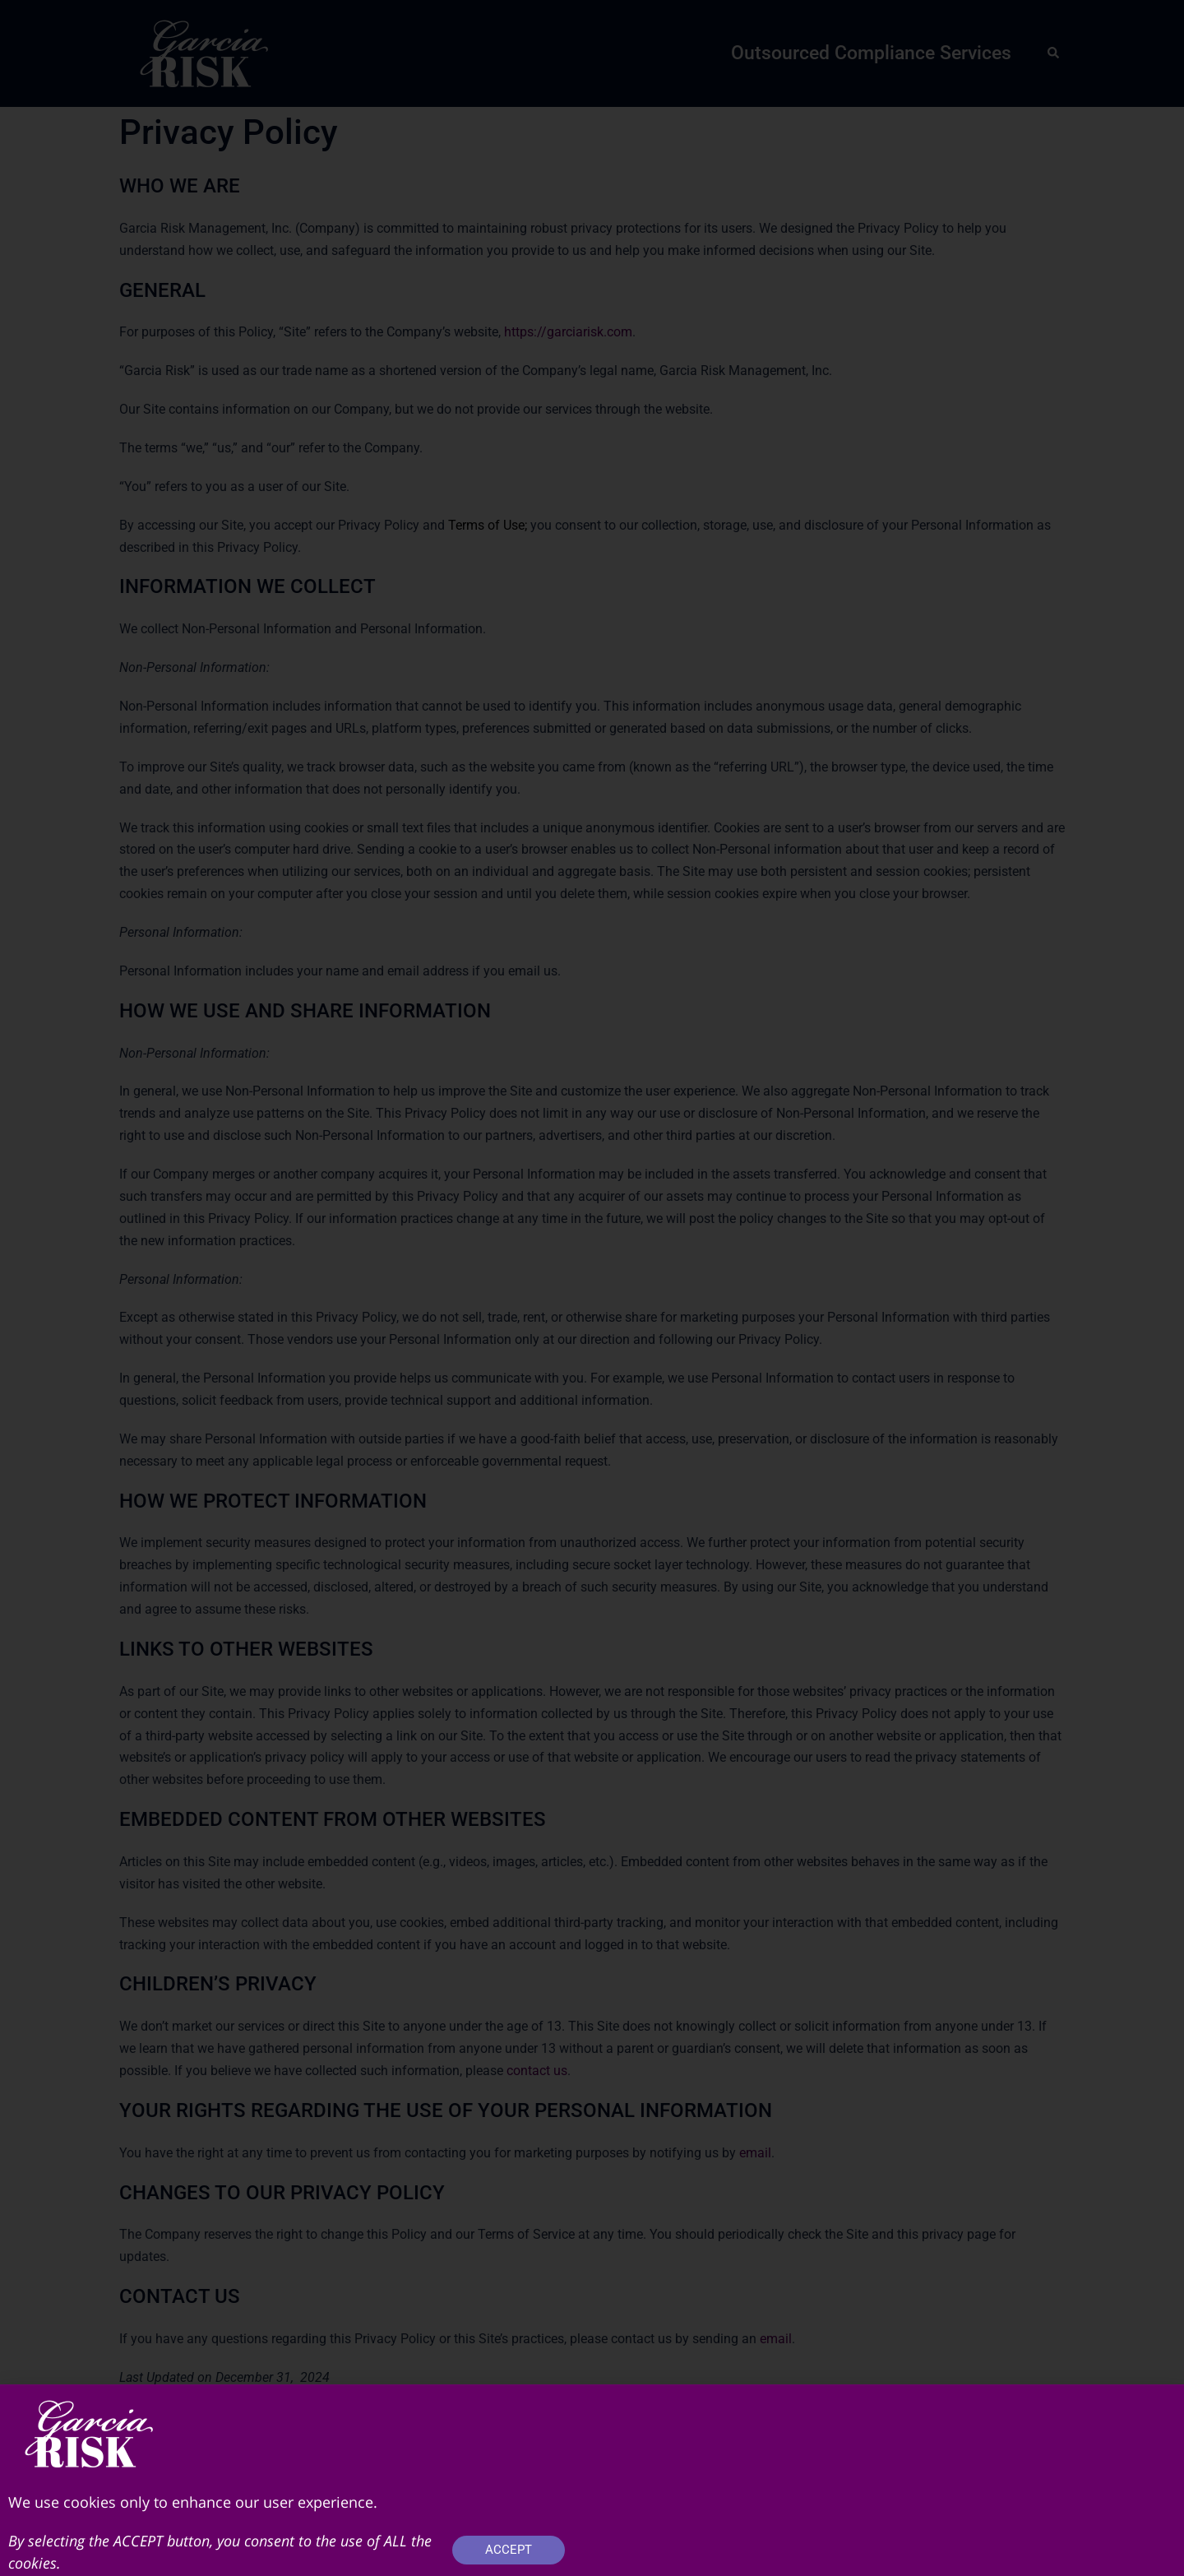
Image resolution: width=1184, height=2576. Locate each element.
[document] (592, 1288)
